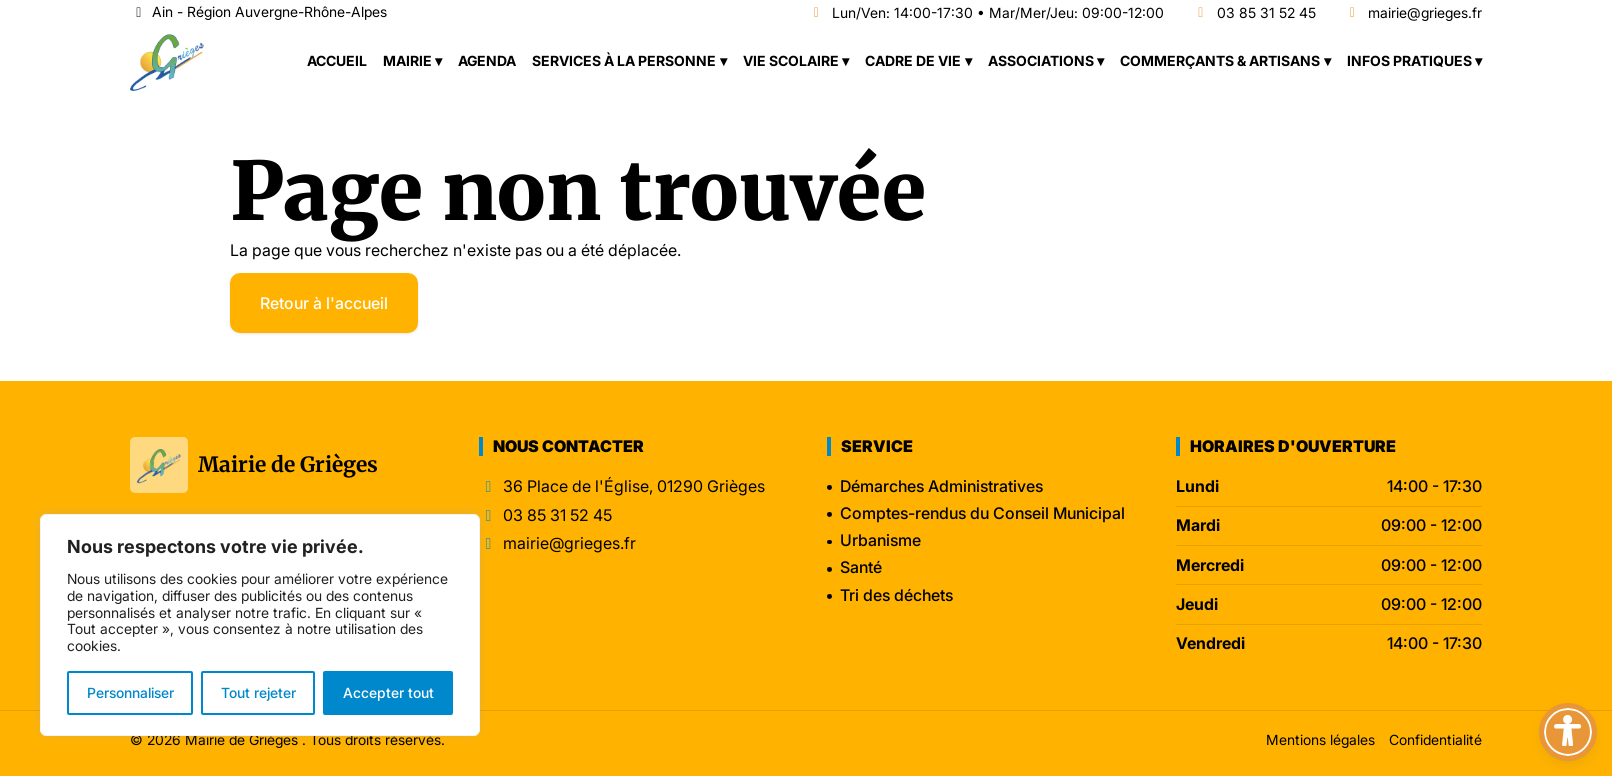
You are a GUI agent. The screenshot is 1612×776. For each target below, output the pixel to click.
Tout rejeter (258, 692)
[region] (260, 625)
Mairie (407, 60)
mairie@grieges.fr (1413, 13)
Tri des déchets (896, 595)
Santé (861, 567)
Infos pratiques (1409, 60)
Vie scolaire (791, 60)
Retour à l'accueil (324, 303)
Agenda (487, 60)
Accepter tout (388, 692)
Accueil (337, 60)
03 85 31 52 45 (1254, 13)
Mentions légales (1320, 739)
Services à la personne (624, 60)
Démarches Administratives (941, 486)
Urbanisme (880, 540)
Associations (1041, 60)
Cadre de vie (913, 60)
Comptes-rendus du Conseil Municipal (982, 513)
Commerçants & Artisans (1220, 60)
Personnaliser (130, 692)
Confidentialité (1435, 739)
